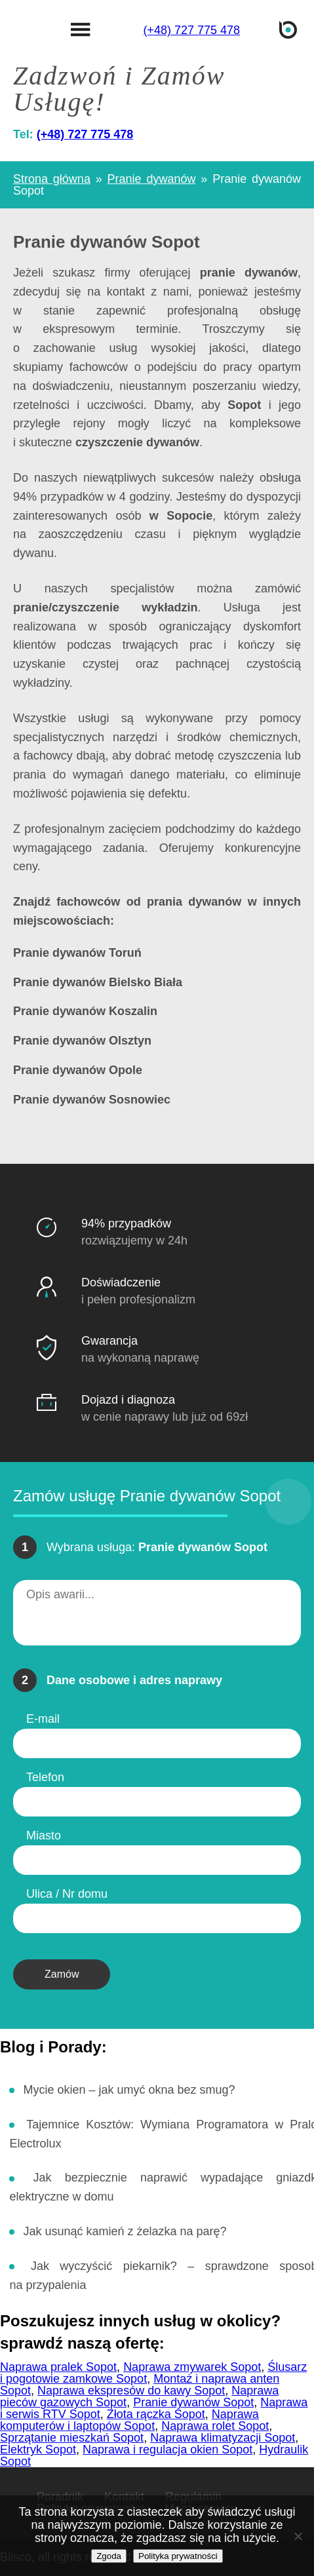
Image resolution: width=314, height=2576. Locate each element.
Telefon (45, 1777)
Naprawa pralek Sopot (58, 2367)
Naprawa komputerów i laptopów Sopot (129, 2420)
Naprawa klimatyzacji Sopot (222, 2437)
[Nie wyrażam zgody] (297, 2536)
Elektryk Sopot (38, 2449)
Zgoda (108, 2556)
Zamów (62, 1974)
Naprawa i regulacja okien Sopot (167, 2449)
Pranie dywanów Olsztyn (82, 1041)
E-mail (43, 1719)
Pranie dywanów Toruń (77, 953)
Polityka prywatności (178, 2556)
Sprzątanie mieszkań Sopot (72, 2437)
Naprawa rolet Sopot (215, 2425)
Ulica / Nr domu (67, 1894)
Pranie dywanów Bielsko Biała (97, 982)
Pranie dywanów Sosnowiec (91, 1100)
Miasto (43, 1835)
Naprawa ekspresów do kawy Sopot (131, 2390)
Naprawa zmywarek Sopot (192, 2367)
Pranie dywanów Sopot (193, 2402)
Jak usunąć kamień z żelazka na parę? (124, 2231)
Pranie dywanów (152, 178)
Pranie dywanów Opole (77, 1070)
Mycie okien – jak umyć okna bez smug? (129, 2089)
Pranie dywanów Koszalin (85, 1011)
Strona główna (51, 178)
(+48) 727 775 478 (191, 30)
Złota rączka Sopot (156, 2414)
